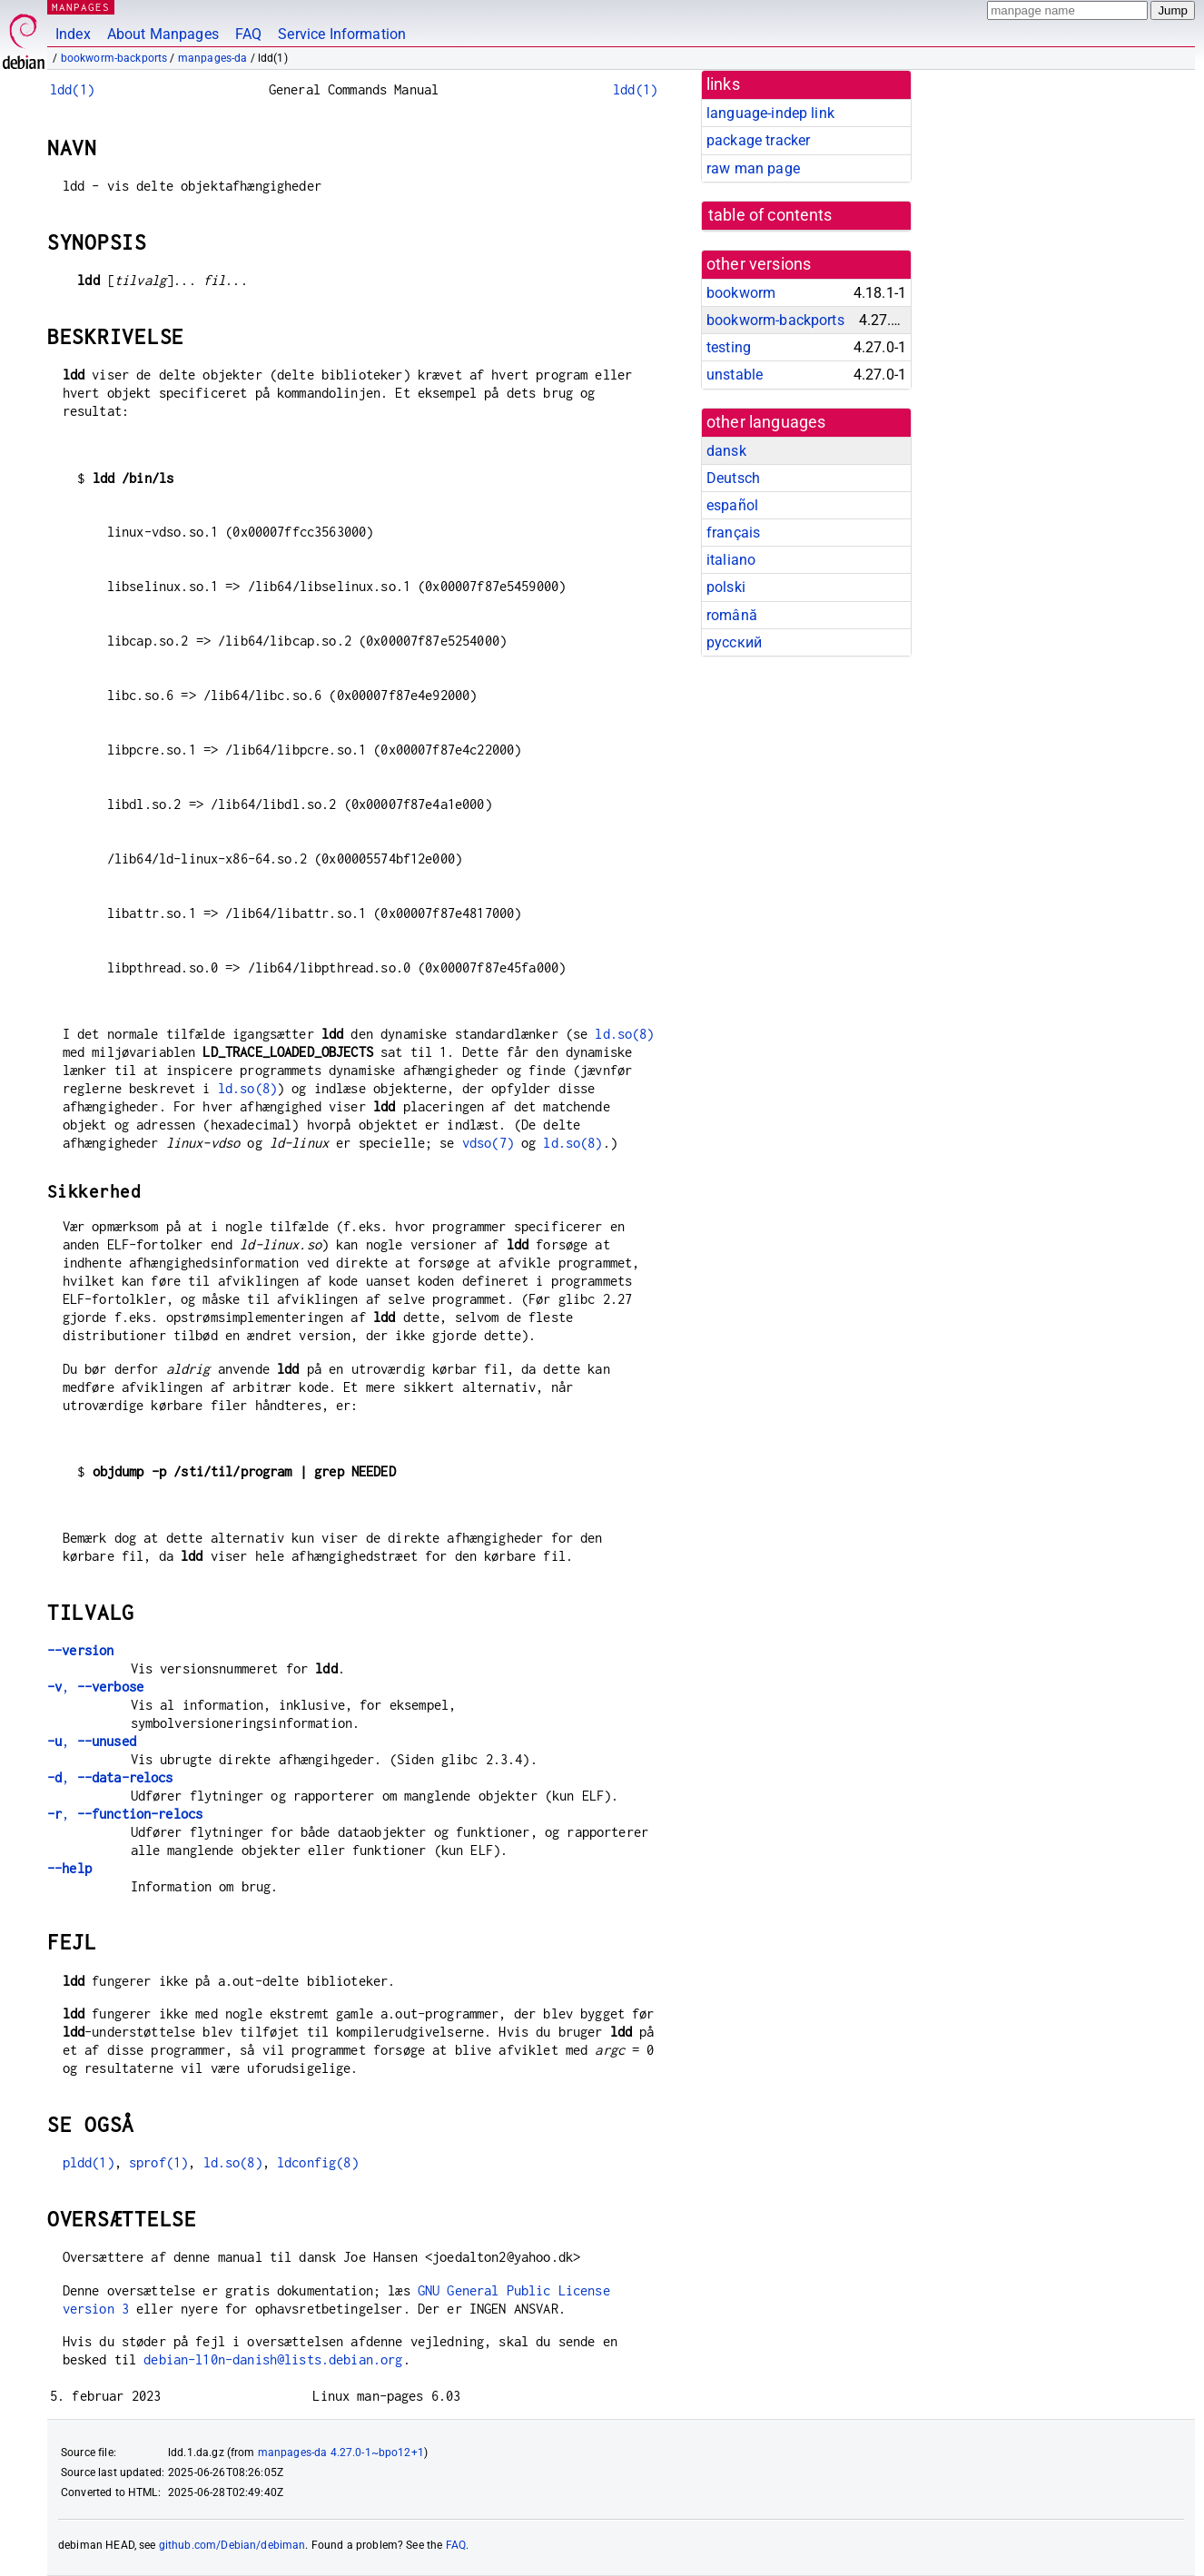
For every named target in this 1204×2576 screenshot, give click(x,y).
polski (725, 587)
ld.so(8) (624, 1033)
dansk (726, 450)
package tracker (758, 140)
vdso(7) (488, 1142)
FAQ (248, 34)
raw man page (753, 168)
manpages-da (213, 58)
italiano (730, 559)
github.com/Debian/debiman (232, 2545)
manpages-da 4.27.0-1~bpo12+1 (341, 2452)
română (731, 615)
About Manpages (163, 34)
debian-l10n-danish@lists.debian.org (272, 2359)
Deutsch (733, 478)
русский (734, 642)
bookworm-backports (114, 58)
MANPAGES (81, 7)
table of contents (770, 215)
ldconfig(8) (318, 2162)
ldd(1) (72, 89)
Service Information (342, 34)
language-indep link (770, 113)
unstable (734, 374)
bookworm (740, 292)
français (733, 532)
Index (73, 34)
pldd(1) (88, 2162)
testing (728, 347)
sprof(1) (158, 2162)
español (732, 505)
